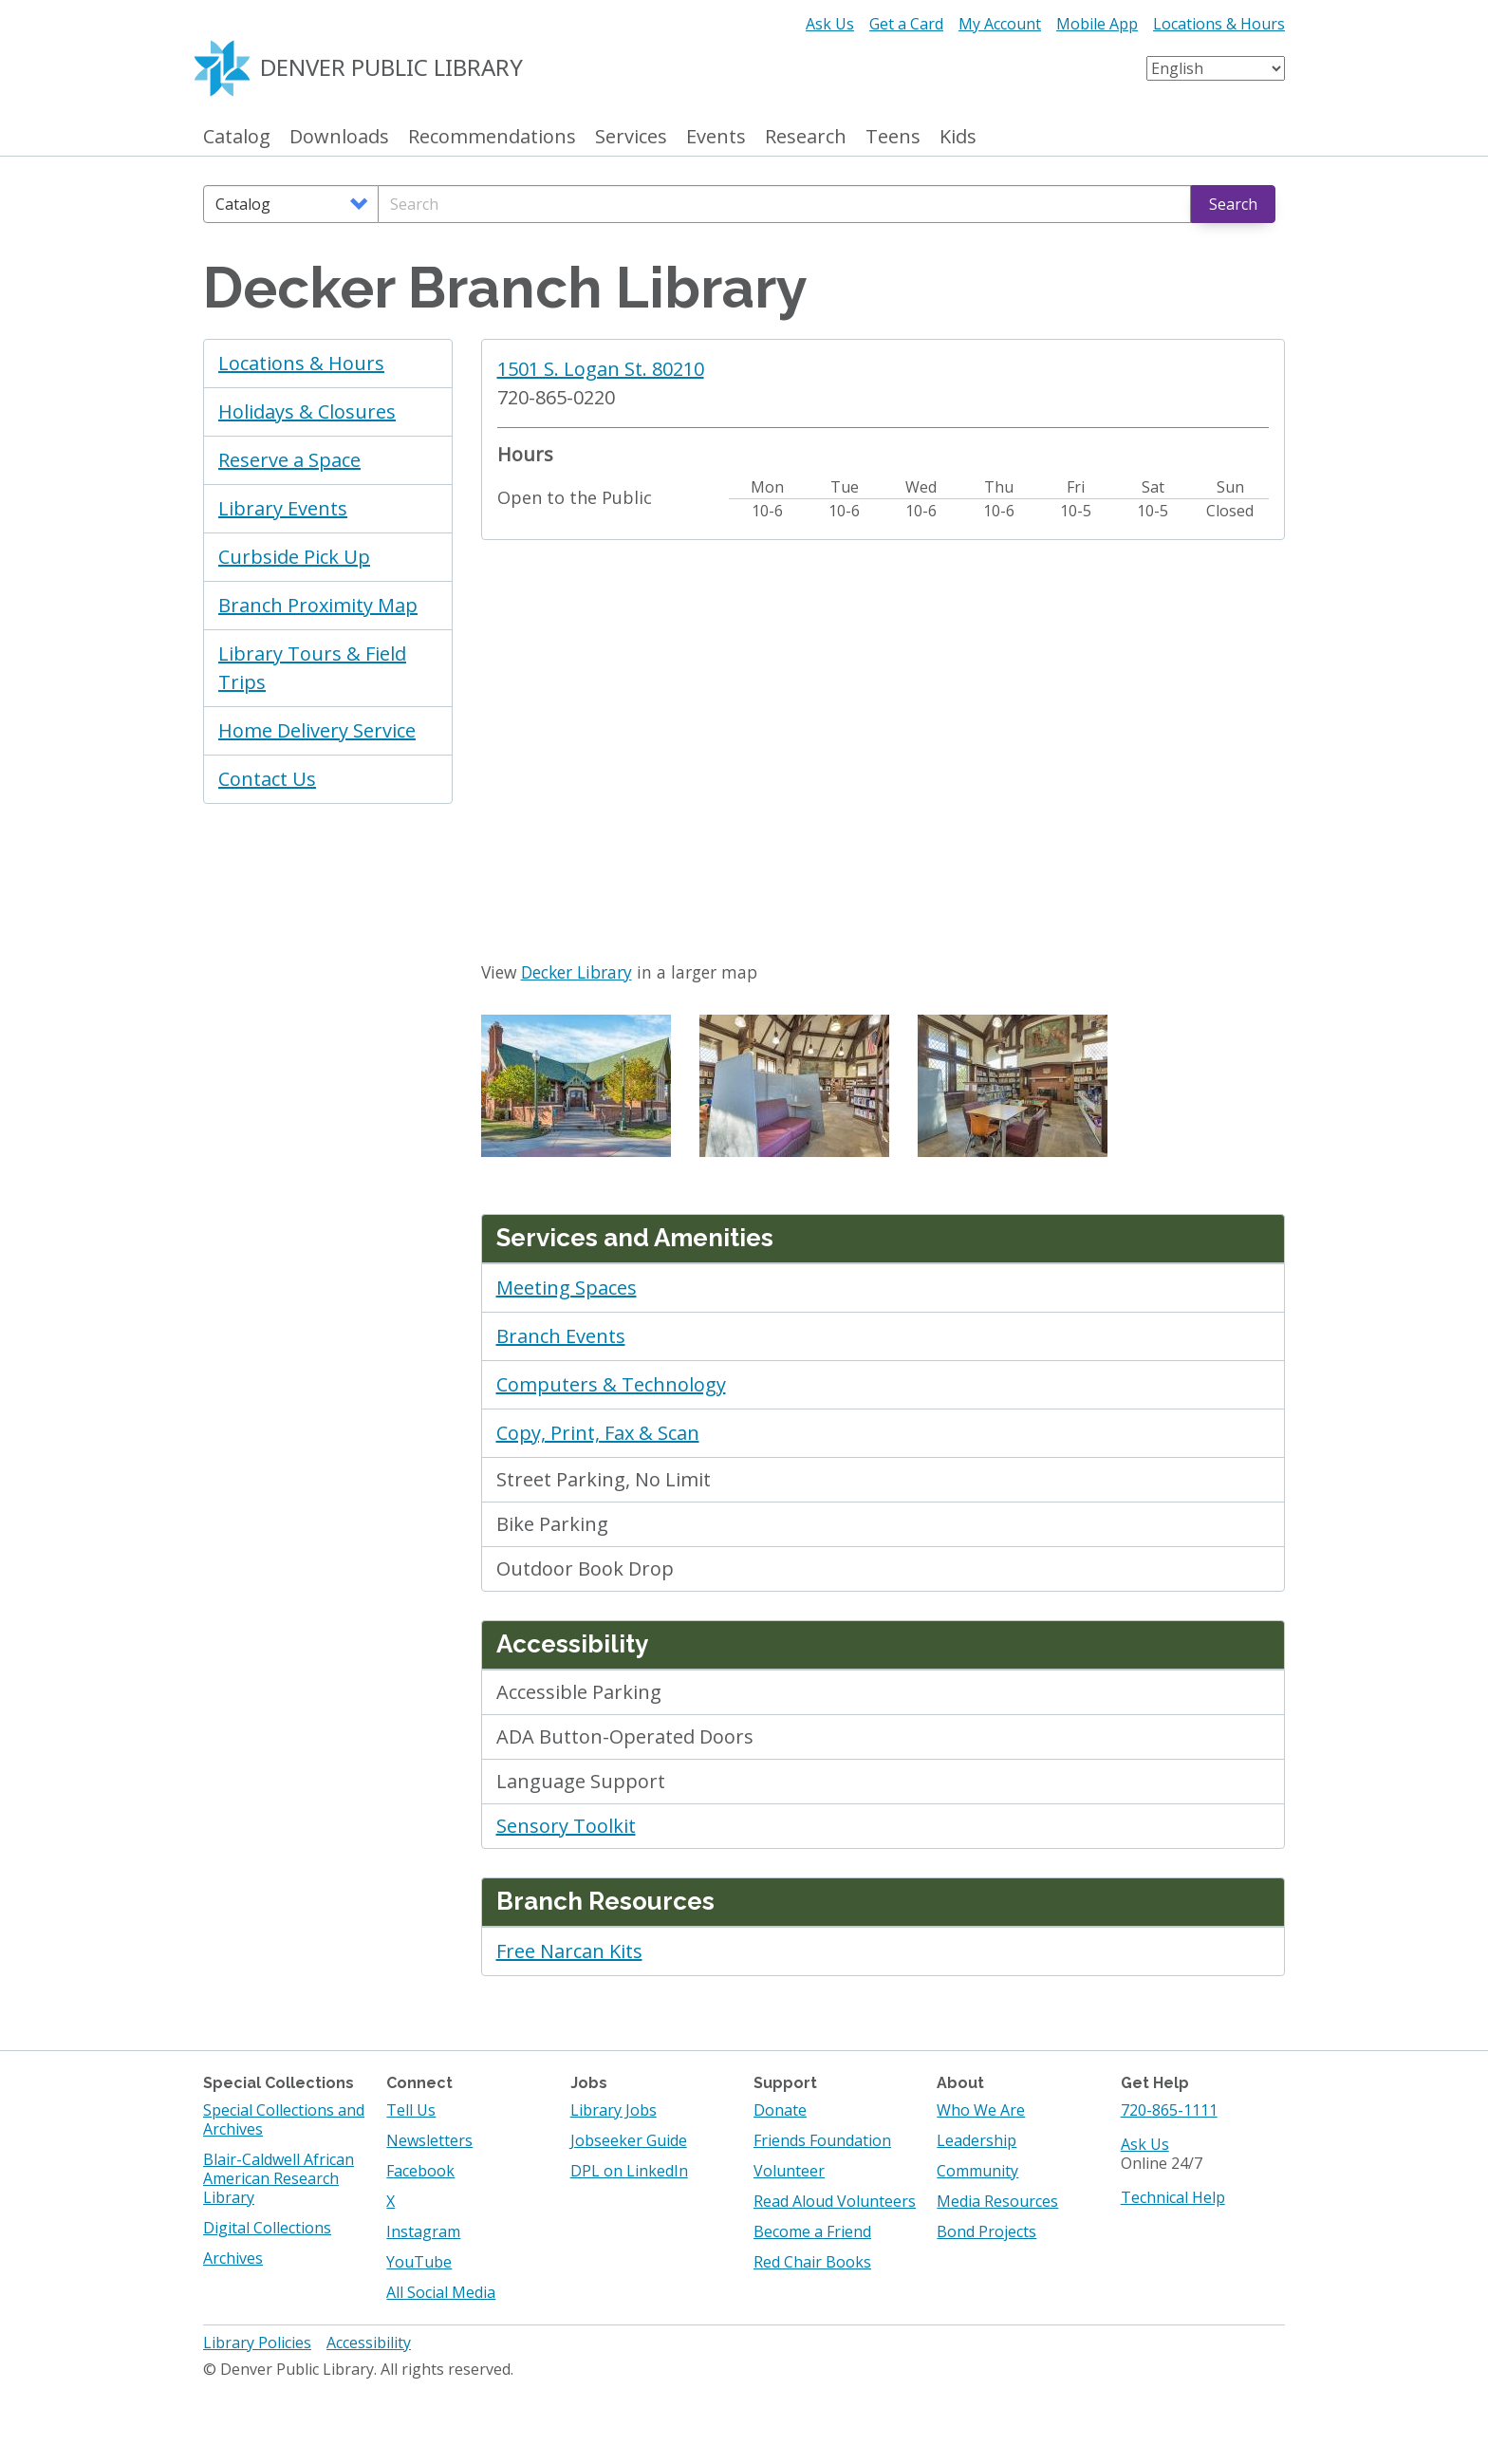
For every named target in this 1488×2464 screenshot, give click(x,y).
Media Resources (997, 2201)
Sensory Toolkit (566, 1826)
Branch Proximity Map (318, 605)
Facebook (420, 2170)
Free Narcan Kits (569, 1951)
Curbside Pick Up (294, 556)
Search (1233, 204)
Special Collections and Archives (283, 2119)
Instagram (423, 2231)
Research (805, 137)
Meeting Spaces (566, 1287)
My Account (999, 23)
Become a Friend (812, 2231)
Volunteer (789, 2170)
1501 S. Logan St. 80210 (600, 369)
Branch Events (560, 1336)
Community (977, 2170)
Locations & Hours (1219, 23)
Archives (233, 2258)
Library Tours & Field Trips (312, 668)
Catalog (236, 137)
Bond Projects (986, 2231)
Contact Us (267, 779)
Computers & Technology (611, 1384)
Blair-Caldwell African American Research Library (278, 2178)
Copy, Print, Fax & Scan (597, 1433)
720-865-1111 (1169, 2110)
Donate (780, 2110)
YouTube (419, 2261)
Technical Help (1173, 2197)
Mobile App (1097, 23)
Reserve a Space (289, 460)
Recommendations (492, 137)
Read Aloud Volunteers (834, 2201)
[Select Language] (1215, 68)
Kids (957, 137)
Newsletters (429, 2140)
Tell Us (411, 2110)
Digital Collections (267, 2227)
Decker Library (576, 972)
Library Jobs (613, 2110)
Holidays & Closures (307, 411)
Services (631, 137)
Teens (893, 137)
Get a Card (906, 23)
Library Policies (257, 2342)
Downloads (339, 137)
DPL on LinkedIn (629, 2170)
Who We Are (981, 2110)
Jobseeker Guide (628, 2140)
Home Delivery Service (317, 730)
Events (716, 137)
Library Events (282, 508)
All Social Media (440, 2292)
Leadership (976, 2140)
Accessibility (368, 2342)
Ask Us (830, 23)
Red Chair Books (812, 2261)
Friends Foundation (822, 2140)
